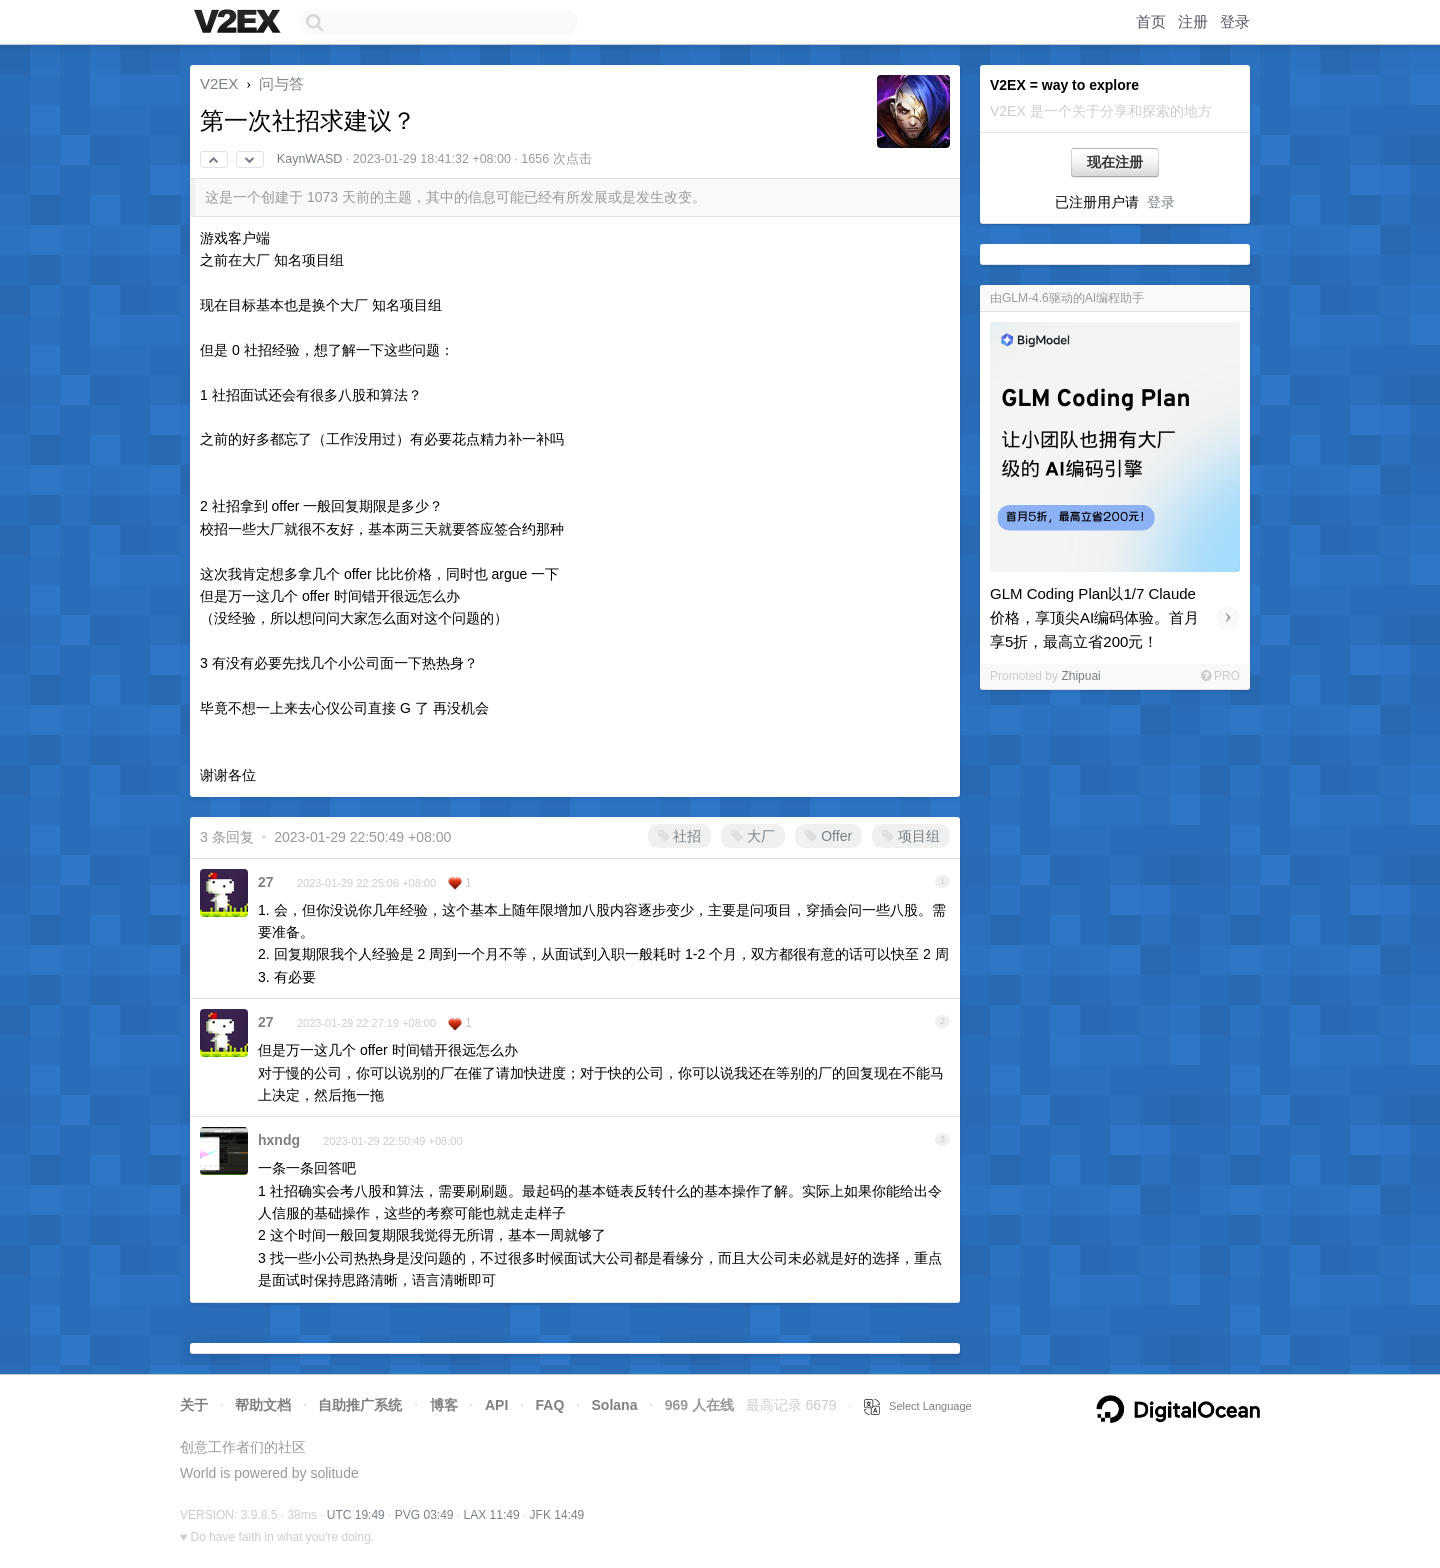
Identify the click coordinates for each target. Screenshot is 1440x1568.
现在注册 (1115, 162)
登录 (1235, 21)
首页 (1151, 21)
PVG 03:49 (424, 1515)
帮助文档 (263, 1405)
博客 (444, 1405)
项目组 (911, 836)
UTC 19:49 (356, 1515)
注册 (1193, 21)
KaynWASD (310, 159)
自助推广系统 (360, 1405)
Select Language (918, 1406)
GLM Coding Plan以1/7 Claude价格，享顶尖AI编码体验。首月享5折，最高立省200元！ (1094, 617)
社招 (680, 836)
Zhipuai (1080, 676)
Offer (828, 836)
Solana (615, 1405)
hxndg (279, 1140)
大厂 (753, 836)
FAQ (550, 1405)
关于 (194, 1405)
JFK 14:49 (557, 1515)
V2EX (219, 83)
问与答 (281, 83)
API (496, 1405)
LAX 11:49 (492, 1515)
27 (266, 882)
